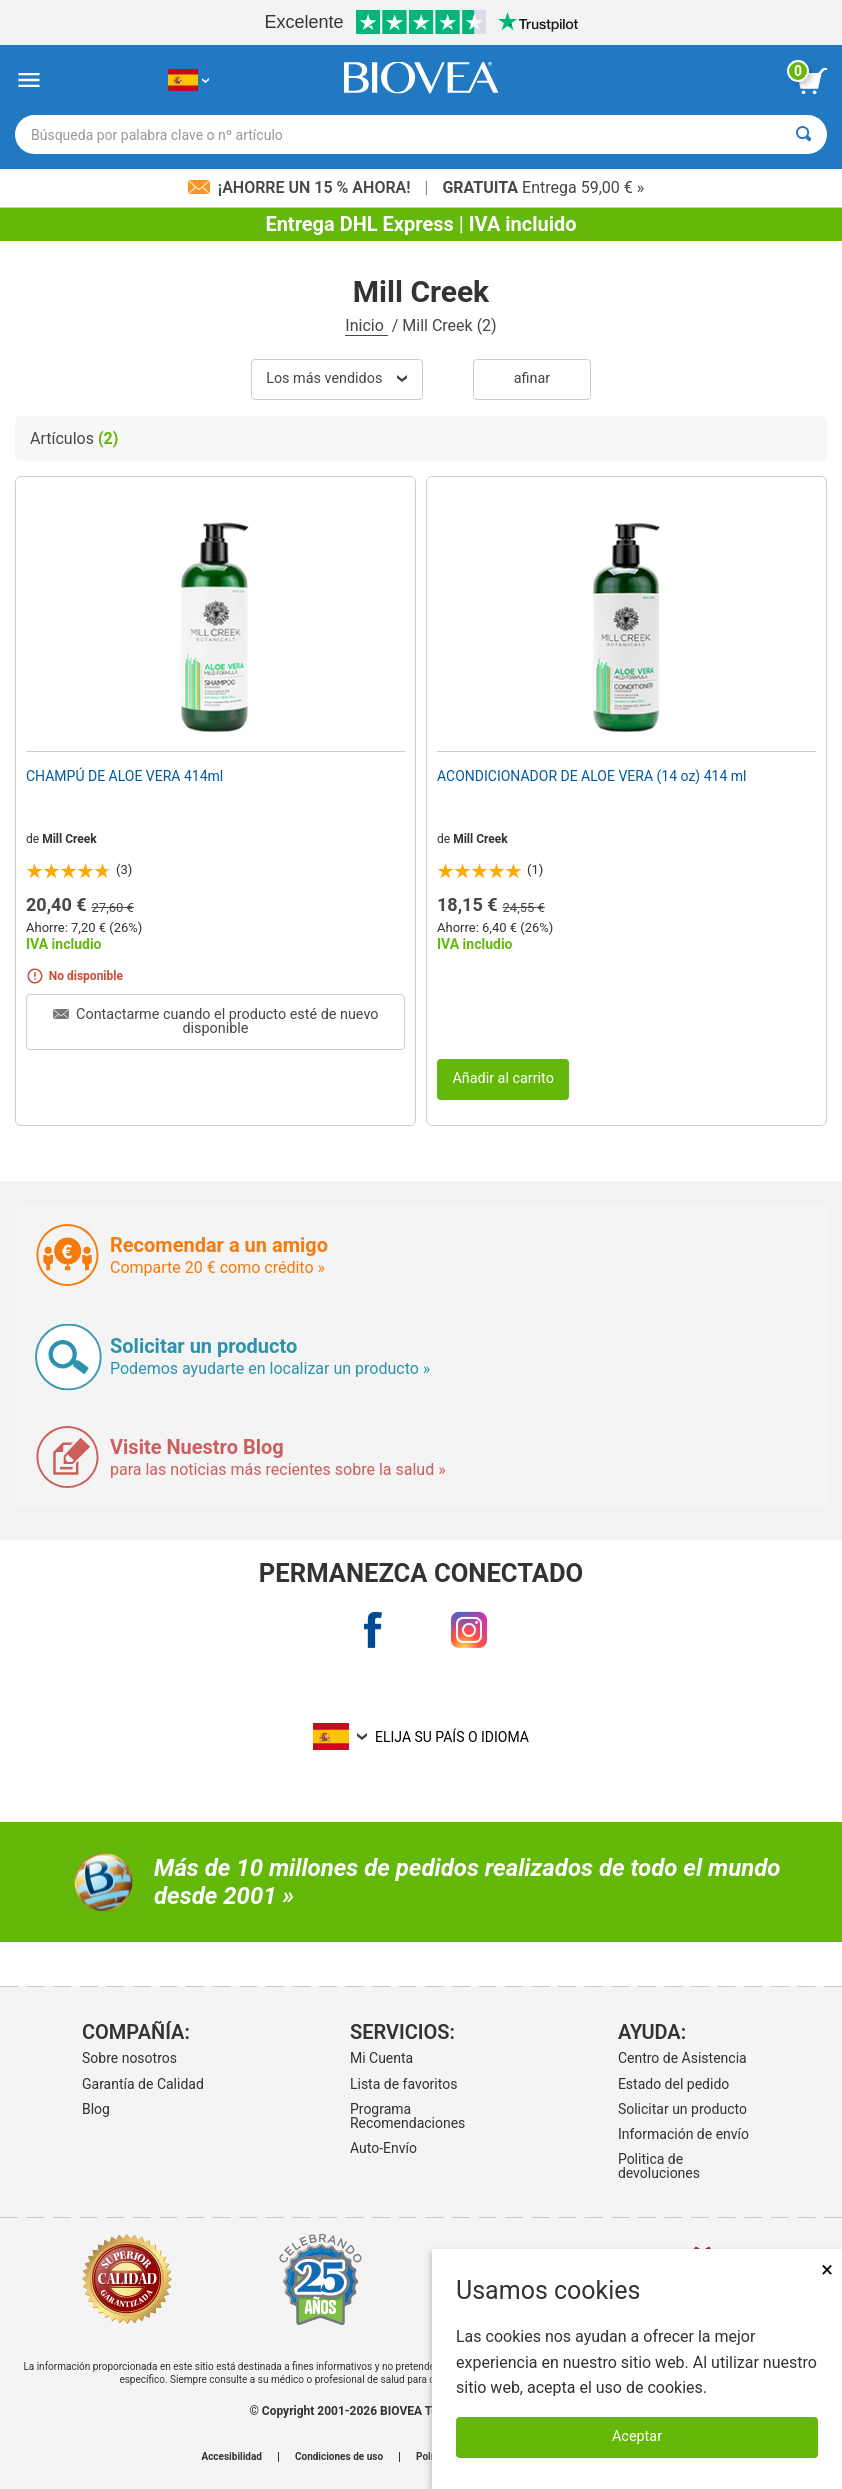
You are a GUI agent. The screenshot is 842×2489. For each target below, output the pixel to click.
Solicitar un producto (682, 2109)
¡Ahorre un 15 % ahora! (301, 187)
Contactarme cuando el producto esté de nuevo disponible (216, 1021)
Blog (96, 2109)
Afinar (532, 378)
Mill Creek (69, 839)
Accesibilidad (231, 2457)
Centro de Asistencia (682, 2058)
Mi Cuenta (381, 2058)
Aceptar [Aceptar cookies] (637, 2436)
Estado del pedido (673, 2084)
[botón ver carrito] (812, 81)
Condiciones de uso (339, 2457)
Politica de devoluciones (659, 2166)
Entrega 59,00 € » (543, 187)
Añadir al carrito (503, 1078)
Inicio (366, 325)
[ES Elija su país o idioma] (188, 80)
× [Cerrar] (827, 2269)
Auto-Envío (383, 2148)
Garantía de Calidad (143, 2084)
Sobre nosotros (129, 2058)
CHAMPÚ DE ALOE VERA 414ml (124, 776)
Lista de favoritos (403, 2084)
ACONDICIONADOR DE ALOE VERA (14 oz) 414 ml (591, 776)
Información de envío (683, 2134)
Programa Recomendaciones (407, 2116)
